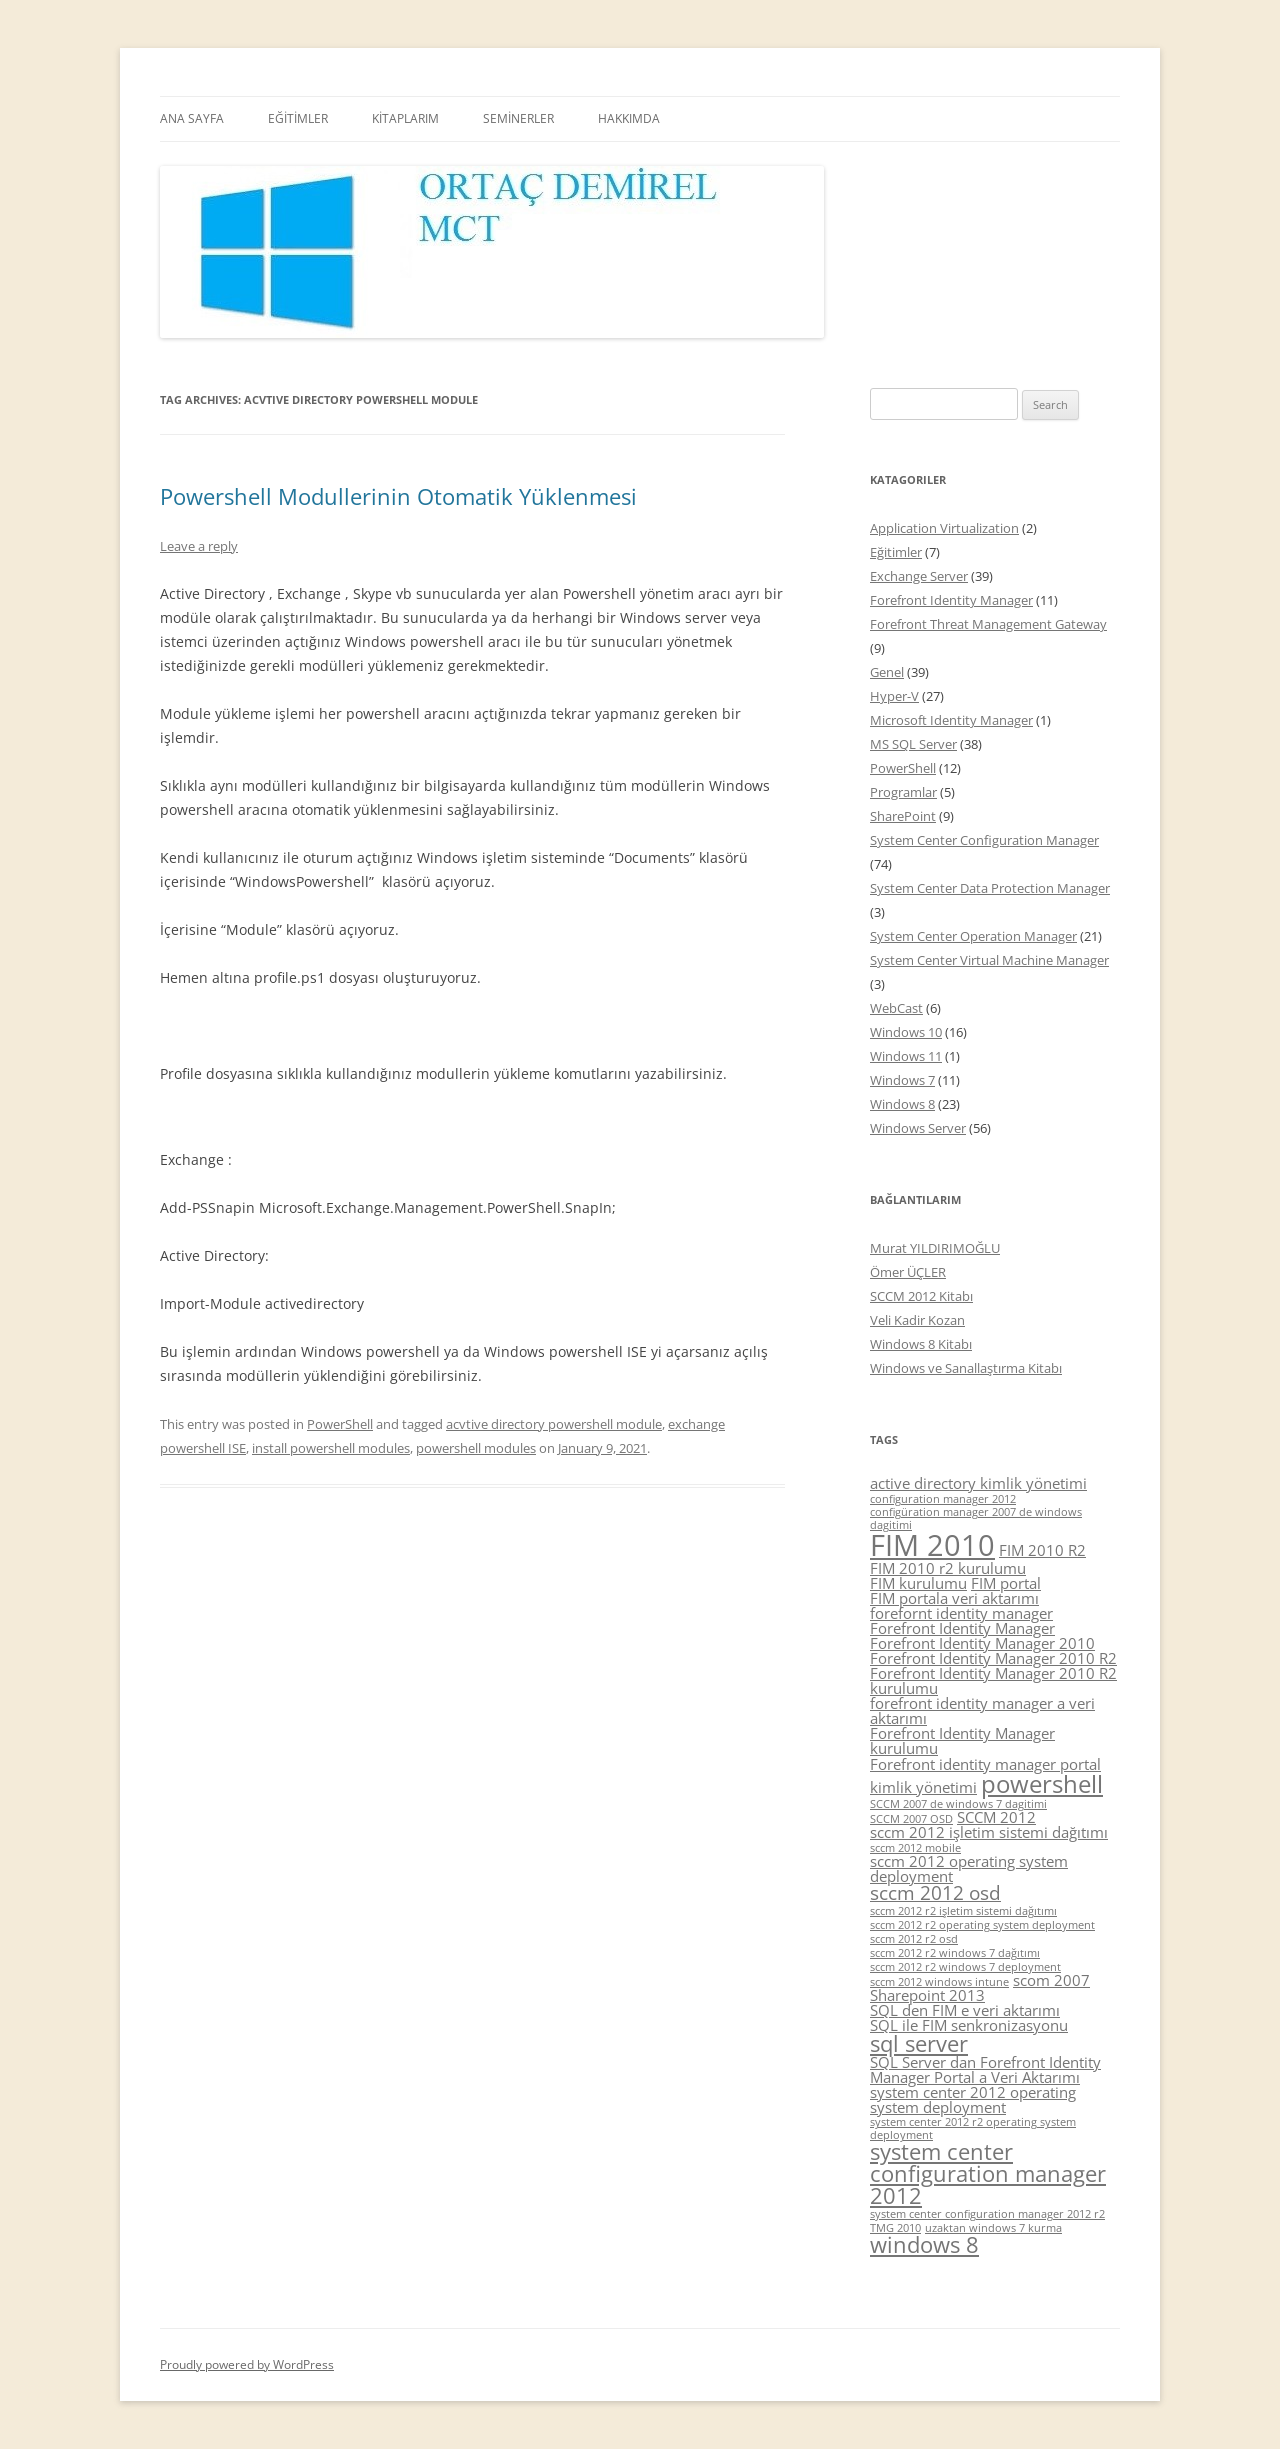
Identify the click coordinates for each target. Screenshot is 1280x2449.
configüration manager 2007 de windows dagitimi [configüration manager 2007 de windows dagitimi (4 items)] (976, 1518)
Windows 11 (906, 1056)
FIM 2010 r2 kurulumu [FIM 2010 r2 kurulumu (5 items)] (948, 1568)
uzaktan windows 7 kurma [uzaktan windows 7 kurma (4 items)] (993, 2228)
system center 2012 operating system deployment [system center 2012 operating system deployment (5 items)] (973, 2099)
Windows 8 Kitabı (921, 1344)
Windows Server (918, 1128)
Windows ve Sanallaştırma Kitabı (966, 1368)
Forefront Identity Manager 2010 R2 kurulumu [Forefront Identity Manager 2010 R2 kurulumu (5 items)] (993, 1680)
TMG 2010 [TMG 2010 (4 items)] (895, 2228)
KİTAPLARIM (405, 118)
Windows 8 (902, 1104)
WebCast (896, 1008)
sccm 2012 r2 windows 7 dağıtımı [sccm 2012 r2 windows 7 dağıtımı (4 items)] (955, 1953)
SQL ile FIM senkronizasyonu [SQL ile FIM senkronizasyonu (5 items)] (969, 2025)
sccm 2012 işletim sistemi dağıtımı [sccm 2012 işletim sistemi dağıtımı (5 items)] (989, 1832)
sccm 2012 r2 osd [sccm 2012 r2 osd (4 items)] (914, 1939)
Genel (887, 672)
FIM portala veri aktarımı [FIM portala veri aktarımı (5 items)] (954, 1598)
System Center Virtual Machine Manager (989, 960)
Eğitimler (896, 552)
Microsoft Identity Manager (951, 720)
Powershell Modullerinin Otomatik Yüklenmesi (398, 496)
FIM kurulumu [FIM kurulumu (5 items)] (918, 1583)
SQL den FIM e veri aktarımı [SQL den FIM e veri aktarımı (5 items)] (965, 2010)
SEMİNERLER (518, 118)
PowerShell (340, 1424)
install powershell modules (331, 1448)
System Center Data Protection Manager (990, 888)
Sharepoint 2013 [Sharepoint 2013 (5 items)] (927, 1995)
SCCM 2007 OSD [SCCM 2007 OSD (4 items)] (911, 1819)
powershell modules (476, 1448)
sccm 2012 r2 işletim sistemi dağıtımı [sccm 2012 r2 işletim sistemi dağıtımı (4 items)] (963, 1911)
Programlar (903, 792)
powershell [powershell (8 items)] (1042, 1783)
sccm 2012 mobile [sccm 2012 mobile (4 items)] (915, 1848)
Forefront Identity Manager (951, 600)
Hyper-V (894, 696)
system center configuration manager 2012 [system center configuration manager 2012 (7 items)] (988, 2173)
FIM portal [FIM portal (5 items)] (1006, 1583)
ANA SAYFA (192, 118)
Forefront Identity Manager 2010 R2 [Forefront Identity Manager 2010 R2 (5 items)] (993, 1658)
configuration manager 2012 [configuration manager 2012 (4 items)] (943, 1499)
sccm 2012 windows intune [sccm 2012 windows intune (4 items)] (939, 1982)
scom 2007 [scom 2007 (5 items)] (1051, 1980)
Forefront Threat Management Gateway (988, 624)
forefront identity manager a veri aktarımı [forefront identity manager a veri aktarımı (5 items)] (982, 1710)
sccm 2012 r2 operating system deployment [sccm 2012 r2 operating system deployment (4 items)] (982, 1925)
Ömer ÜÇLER (908, 1272)
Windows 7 (902, 1080)
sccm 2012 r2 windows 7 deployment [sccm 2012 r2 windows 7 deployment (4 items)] (965, 1967)
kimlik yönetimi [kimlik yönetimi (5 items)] (923, 1787)
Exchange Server (919, 576)
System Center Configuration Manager (984, 840)
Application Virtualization (944, 528)
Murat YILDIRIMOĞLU (935, 1248)
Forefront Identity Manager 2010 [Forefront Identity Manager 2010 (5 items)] (982, 1643)
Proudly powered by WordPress (247, 2364)
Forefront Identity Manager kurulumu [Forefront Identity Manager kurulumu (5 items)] (962, 1740)
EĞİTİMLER (298, 118)
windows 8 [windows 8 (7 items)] (924, 2244)
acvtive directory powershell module (554, 1424)
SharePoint (903, 816)
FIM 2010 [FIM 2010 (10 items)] (932, 1545)
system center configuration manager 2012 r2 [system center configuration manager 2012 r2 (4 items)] (987, 2214)
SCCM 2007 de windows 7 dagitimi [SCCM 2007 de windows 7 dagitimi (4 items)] (958, 1804)
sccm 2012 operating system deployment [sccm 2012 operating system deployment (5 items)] (969, 1868)
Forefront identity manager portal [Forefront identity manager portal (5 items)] (985, 1764)
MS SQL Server (913, 744)
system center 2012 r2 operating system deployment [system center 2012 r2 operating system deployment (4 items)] (973, 2128)
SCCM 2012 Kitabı (921, 1296)
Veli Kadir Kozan (917, 1320)
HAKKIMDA (629, 118)
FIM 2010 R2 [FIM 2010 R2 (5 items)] (1042, 1550)
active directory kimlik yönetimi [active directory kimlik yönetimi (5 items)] (978, 1483)
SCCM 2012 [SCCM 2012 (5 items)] (996, 1817)
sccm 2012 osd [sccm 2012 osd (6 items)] (935, 1893)
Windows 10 (906, 1032)
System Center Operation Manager (973, 936)
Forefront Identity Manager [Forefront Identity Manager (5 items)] (962, 1628)
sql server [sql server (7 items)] (919, 2043)
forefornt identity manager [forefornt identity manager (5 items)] (961, 1613)
